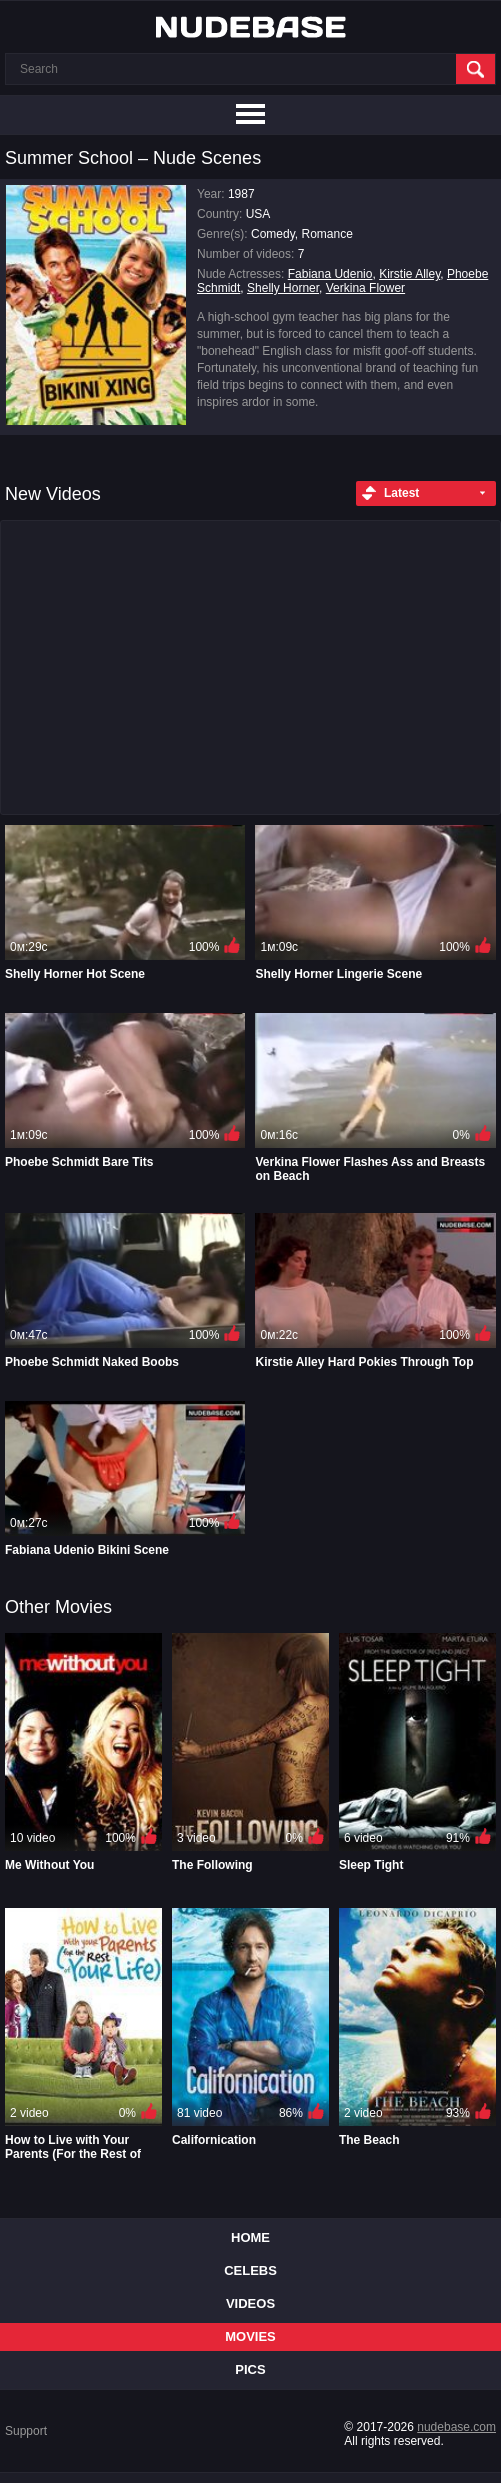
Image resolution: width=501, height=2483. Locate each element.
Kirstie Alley (409, 274)
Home (250, 2237)
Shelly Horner (283, 288)
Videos (250, 2303)
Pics (250, 2369)
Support (26, 2431)
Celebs (250, 2270)
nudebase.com (456, 2427)
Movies (250, 2336)
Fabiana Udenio (330, 274)
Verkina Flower (365, 288)
